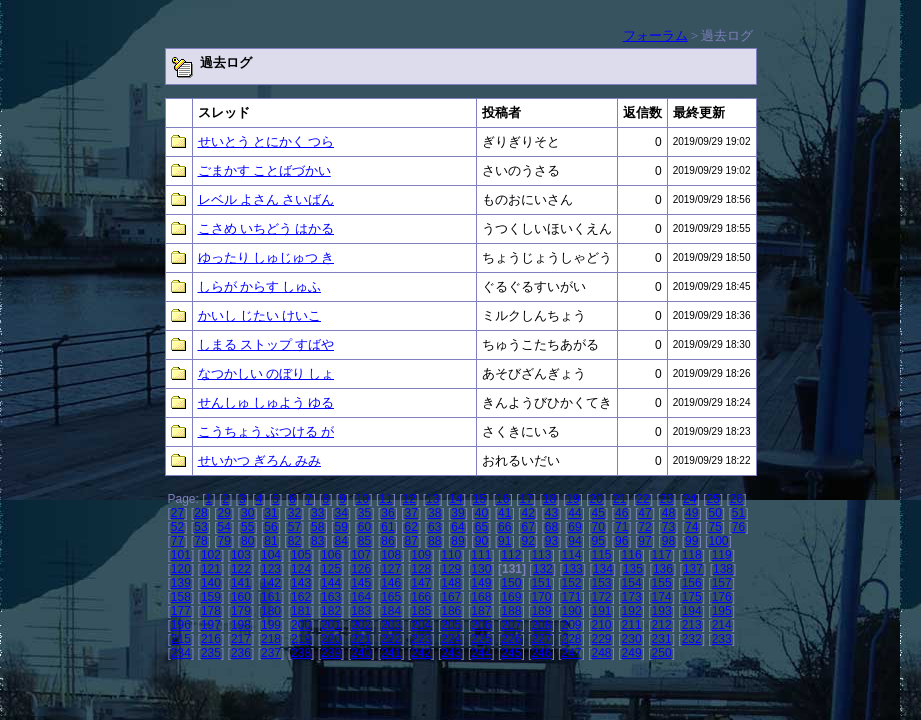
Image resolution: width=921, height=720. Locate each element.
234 (181, 653)
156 (692, 583)
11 (385, 499)
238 (301, 653)
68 (551, 527)
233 (722, 639)
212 (662, 625)
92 (527, 541)
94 (574, 541)
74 (691, 527)
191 (602, 611)
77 (177, 541)
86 (387, 541)
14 (455, 499)
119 (722, 555)
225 (481, 639)
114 (571, 555)
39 (457, 513)
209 (571, 625)
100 (718, 541)
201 (331, 625)
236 (241, 653)
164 (361, 597)
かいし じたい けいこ (260, 315)
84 (340, 541)
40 (481, 513)
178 (211, 611)
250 (662, 653)
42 (527, 513)
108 (391, 555)
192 (632, 611)
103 (241, 555)
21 (619, 499)
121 (211, 569)
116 (632, 555)
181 (301, 611)
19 (572, 499)
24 (689, 499)
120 (181, 569)
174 (662, 597)
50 (714, 513)
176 (722, 597)
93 (551, 541)
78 (200, 541)
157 (722, 583)
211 (632, 625)
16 (502, 499)
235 (211, 653)
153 (602, 583)
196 (181, 625)
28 (200, 513)
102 (211, 555)
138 (723, 569)
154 (632, 583)
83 (317, 541)
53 (200, 527)
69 (574, 527)
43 (551, 513)
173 (632, 597)
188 (511, 611)
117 (662, 555)
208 (541, 625)
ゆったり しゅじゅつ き (266, 257)
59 (340, 527)
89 (457, 541)
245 (511, 653)
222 (391, 639)
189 (541, 611)
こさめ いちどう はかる (266, 228)
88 (434, 541)
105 (301, 555)
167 (451, 597)
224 (451, 639)
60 (364, 527)
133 (573, 569)
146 (391, 583)
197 (211, 625)
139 (181, 583)
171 (571, 597)
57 (294, 527)
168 (481, 597)
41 (504, 513)
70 (598, 527)
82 (294, 541)
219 (301, 639)
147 (421, 583)
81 (270, 541)
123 (271, 569)
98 (668, 541)
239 (331, 653)
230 (632, 639)
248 (602, 653)
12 (409, 499)
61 (387, 527)
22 (642, 499)
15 (479, 499)
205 (451, 625)
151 (541, 583)
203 (391, 625)
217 (241, 639)
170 (541, 597)
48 (668, 513)
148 (451, 583)
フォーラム (655, 35)
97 (644, 541)
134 (603, 569)
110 (451, 555)
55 (247, 527)
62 (411, 527)
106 (331, 555)
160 (241, 597)
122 (241, 569)
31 (270, 513)
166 (421, 597)
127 (391, 569)
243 (451, 653)
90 (481, 541)
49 (691, 513)
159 (211, 597)
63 (434, 527)
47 (644, 513)
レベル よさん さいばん (266, 199)
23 (666, 499)
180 (271, 611)
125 (331, 569)
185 (421, 611)
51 (738, 513)
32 (294, 513)
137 (693, 569)
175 (692, 597)
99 (691, 541)
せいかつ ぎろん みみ (260, 460)
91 (504, 541)
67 (527, 527)
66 (504, 527)
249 (632, 653)
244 (481, 653)
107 (361, 555)
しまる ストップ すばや (266, 344)
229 (602, 639)
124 (301, 569)
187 (481, 611)
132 (543, 569)
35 (364, 513)
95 (598, 541)
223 (421, 639)
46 (621, 513)
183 (361, 611)
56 (270, 527)
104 (271, 555)
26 (736, 499)
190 (571, 611)
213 (692, 625)
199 (271, 625)
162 (301, 597)
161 (271, 597)
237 (271, 653)
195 (722, 611)
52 (177, 527)
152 (571, 583)
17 (525, 499)
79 (224, 541)
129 (451, 569)
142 (271, 583)
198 (241, 625)
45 (598, 513)
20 (596, 499)
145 (361, 583)
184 (391, 611)
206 (481, 625)
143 (301, 583)
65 (481, 527)
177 (181, 611)
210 (602, 625)
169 (511, 597)
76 (738, 527)
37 (411, 513)
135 (633, 569)
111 (481, 555)
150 (511, 583)
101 (181, 555)
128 (421, 569)
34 (340, 513)
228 (571, 639)
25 (712, 499)
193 (662, 611)
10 (362, 499)
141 (241, 583)
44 (574, 513)
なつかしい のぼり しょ (266, 373)
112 (511, 555)
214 (722, 625)
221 (361, 639)
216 (211, 639)
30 (247, 513)
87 (411, 541)
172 (602, 597)
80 (247, 541)
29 (224, 513)
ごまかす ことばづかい (264, 170)
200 (301, 625)
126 (361, 569)
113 (541, 555)
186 (451, 611)
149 (481, 583)
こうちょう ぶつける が (266, 431)
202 (361, 625)
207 (511, 625)
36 (387, 513)
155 (662, 583)
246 (541, 653)
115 (602, 555)
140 (211, 583)
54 (224, 527)
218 (271, 639)
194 (692, 611)
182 (331, 611)
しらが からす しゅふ (260, 286)
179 (241, 611)
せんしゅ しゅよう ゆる (266, 402)
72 (644, 527)
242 (421, 653)
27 (177, 513)
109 (421, 555)
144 (331, 583)
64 (457, 527)
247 (571, 653)
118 (692, 555)
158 (181, 597)
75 (714, 527)
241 (391, 653)
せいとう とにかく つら (266, 141)
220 (331, 639)
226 (511, 639)
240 (361, 653)
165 (391, 597)
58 (317, 527)
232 (692, 639)
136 (663, 569)
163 (331, 597)
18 (549, 499)
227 (541, 639)
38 (434, 513)
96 (621, 541)
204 (421, 625)
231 (662, 639)
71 (621, 527)
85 (364, 541)
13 (432, 499)
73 (668, 527)
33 (317, 513)
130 (481, 569)
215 (181, 639)
